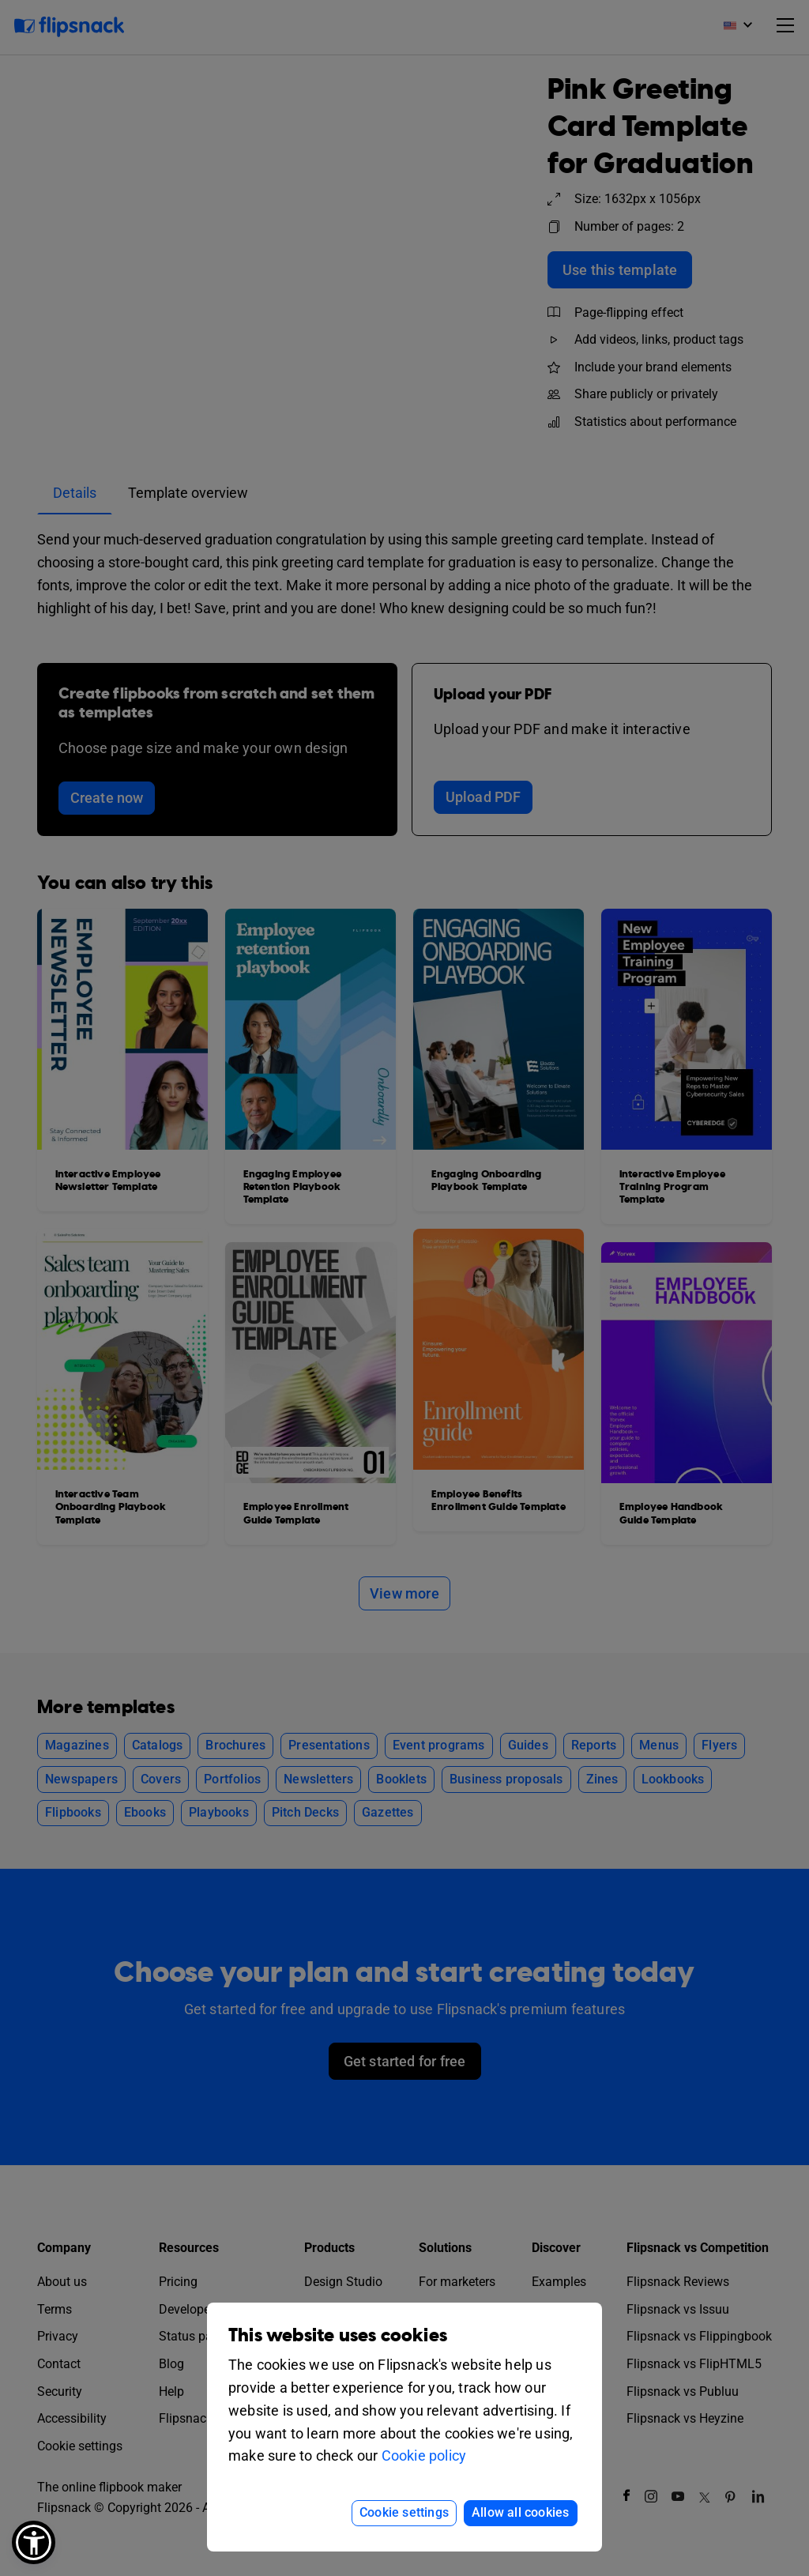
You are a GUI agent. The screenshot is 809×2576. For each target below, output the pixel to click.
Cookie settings (404, 2512)
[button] (33, 2542)
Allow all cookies (520, 2512)
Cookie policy (424, 2455)
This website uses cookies (337, 2335)
